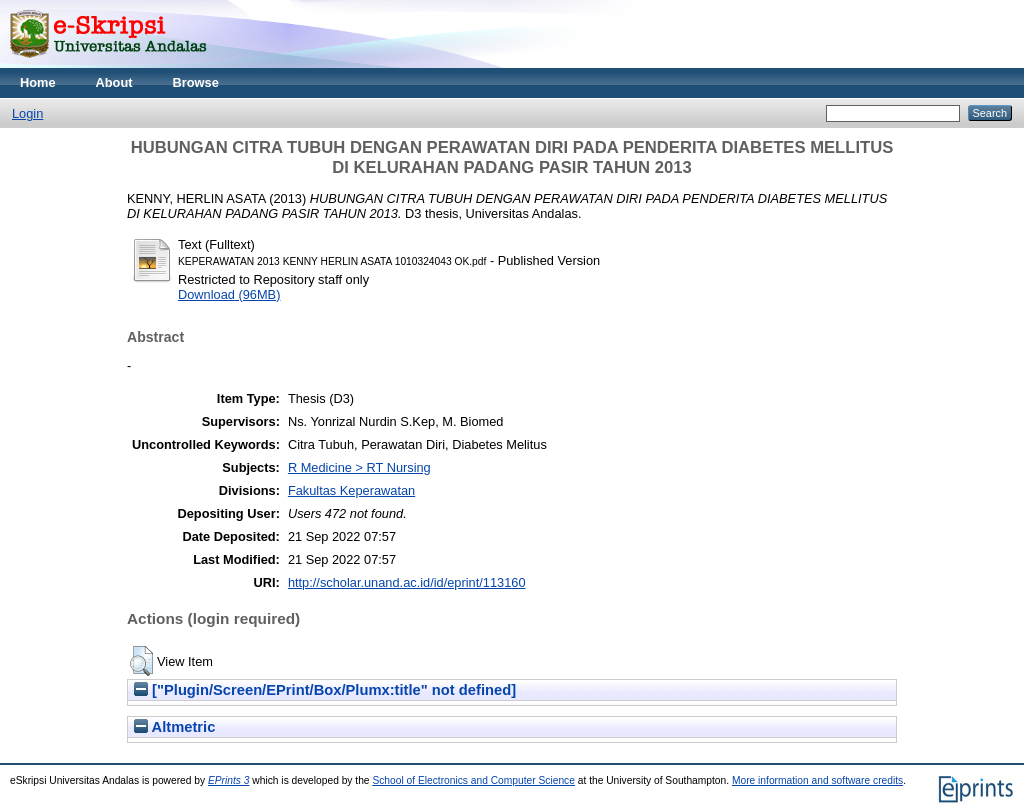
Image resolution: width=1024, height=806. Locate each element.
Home (38, 82)
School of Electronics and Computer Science (473, 780)
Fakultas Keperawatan (351, 490)
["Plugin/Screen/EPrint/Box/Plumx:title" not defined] (325, 690)
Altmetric (174, 727)
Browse (196, 82)
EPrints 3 (229, 780)
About (114, 82)
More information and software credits (817, 780)
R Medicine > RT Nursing (359, 467)
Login (27, 113)
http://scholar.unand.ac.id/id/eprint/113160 (407, 582)
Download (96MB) (229, 294)
